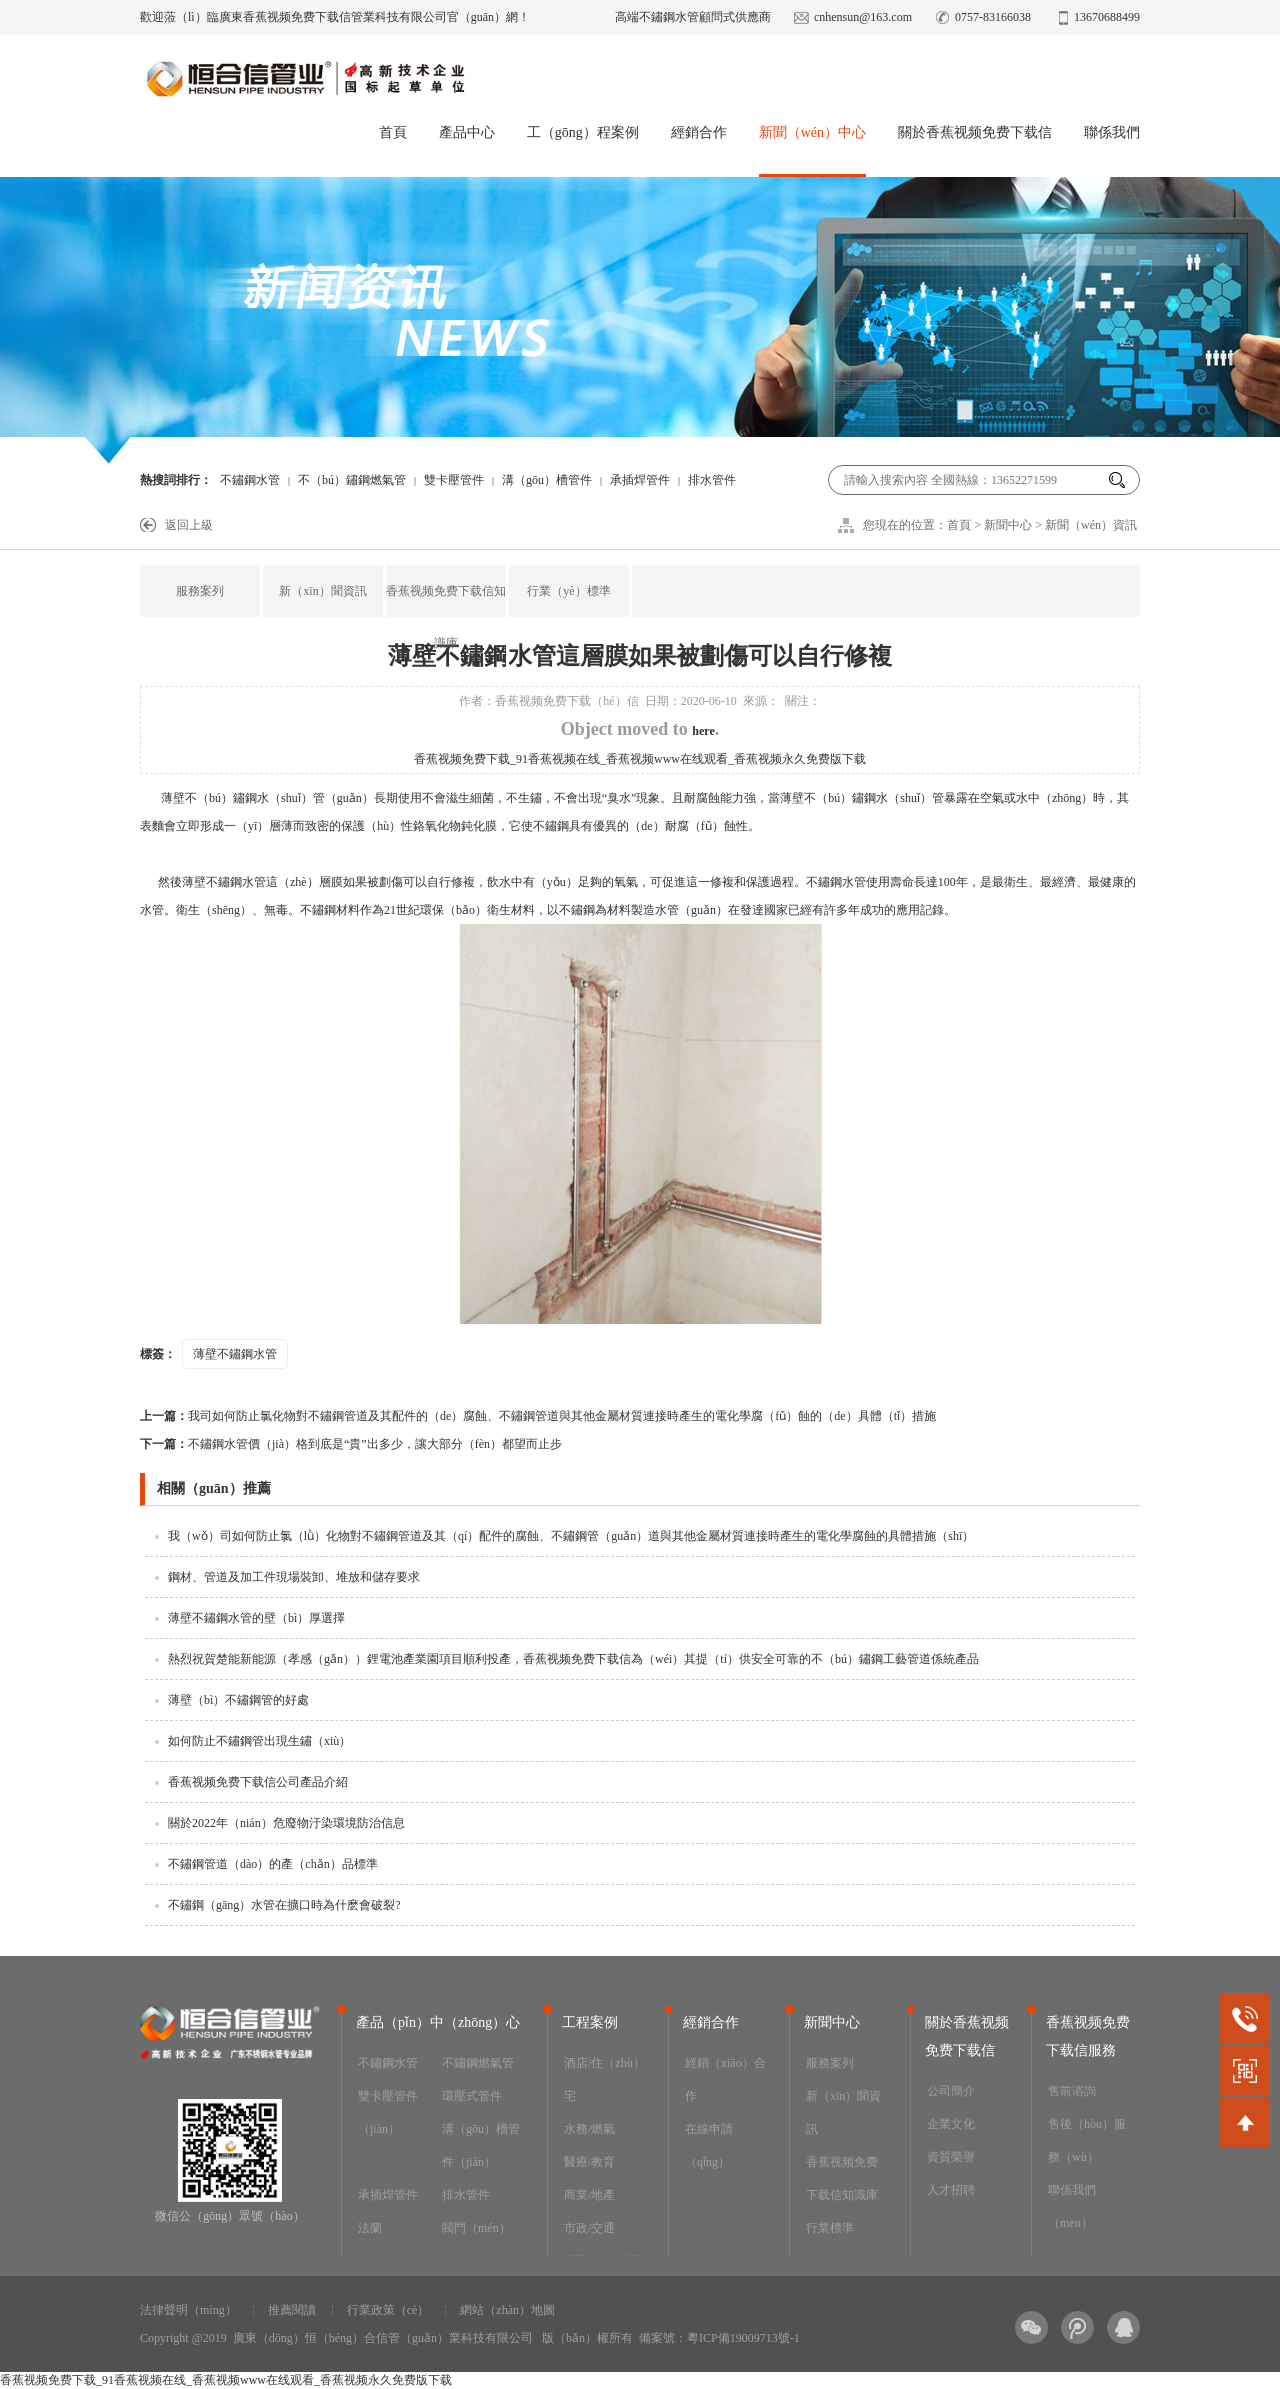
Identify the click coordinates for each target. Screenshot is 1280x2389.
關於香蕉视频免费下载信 (975, 132)
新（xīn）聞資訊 (322, 591)
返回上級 (189, 525)
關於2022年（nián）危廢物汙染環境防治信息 (286, 1823)
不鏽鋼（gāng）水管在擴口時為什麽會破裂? (284, 1905)
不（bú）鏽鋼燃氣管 (352, 480)
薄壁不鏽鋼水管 (235, 1354)
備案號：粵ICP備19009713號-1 (719, 2338)
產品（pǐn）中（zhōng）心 (438, 2022)
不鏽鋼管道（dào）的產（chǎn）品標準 (273, 1864)
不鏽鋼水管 (250, 480)
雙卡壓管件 (454, 480)
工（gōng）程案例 (583, 132)
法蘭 (370, 2228)
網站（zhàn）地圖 (507, 2310)
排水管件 (466, 2195)
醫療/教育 (589, 2162)
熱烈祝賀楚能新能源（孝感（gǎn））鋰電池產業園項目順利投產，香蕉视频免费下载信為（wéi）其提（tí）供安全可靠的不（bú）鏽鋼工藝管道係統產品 (573, 1659)
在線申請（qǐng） (709, 2145)
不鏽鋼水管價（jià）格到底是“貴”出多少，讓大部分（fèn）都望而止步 (351, 1444)
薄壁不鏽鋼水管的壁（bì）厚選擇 (256, 1618)
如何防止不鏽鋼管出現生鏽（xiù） (259, 1741)
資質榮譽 (951, 2157)
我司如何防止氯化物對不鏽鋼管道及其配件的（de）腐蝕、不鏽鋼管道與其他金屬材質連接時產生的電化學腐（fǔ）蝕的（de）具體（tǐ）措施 (538, 1416)
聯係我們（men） (1072, 2206)
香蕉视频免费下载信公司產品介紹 (258, 1782)
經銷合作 (699, 132)
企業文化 (951, 2124)
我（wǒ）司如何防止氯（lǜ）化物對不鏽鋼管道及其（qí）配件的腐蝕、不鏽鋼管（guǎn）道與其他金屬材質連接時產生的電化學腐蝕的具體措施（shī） (571, 1536)
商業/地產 (589, 2195)
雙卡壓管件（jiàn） (388, 2112)
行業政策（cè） (388, 2310)
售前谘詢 (1072, 2091)
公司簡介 (951, 2091)
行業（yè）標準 (568, 591)
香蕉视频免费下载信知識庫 (446, 617)
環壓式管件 (472, 2096)
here (703, 731)
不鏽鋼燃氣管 (478, 2063)
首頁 (393, 132)
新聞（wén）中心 (812, 132)
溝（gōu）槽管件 (547, 480)
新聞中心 (1008, 525)
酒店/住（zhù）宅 (604, 2079)
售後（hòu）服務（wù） (1087, 2140)
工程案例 (590, 2022)
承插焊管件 (640, 480)
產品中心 (467, 132)
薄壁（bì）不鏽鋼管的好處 (238, 1700)
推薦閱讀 (292, 2310)
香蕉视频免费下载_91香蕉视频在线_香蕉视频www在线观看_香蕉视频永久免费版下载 (640, 759)
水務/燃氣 (589, 2129)
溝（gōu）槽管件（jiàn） (481, 2145)
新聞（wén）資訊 (1091, 525)
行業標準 (830, 2228)
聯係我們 (1112, 132)
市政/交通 (589, 2228)
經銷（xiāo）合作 (725, 2079)
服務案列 (200, 591)
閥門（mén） (476, 2228)
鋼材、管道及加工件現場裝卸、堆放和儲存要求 (294, 1577)
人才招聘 (951, 2190)
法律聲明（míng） (188, 2310)
